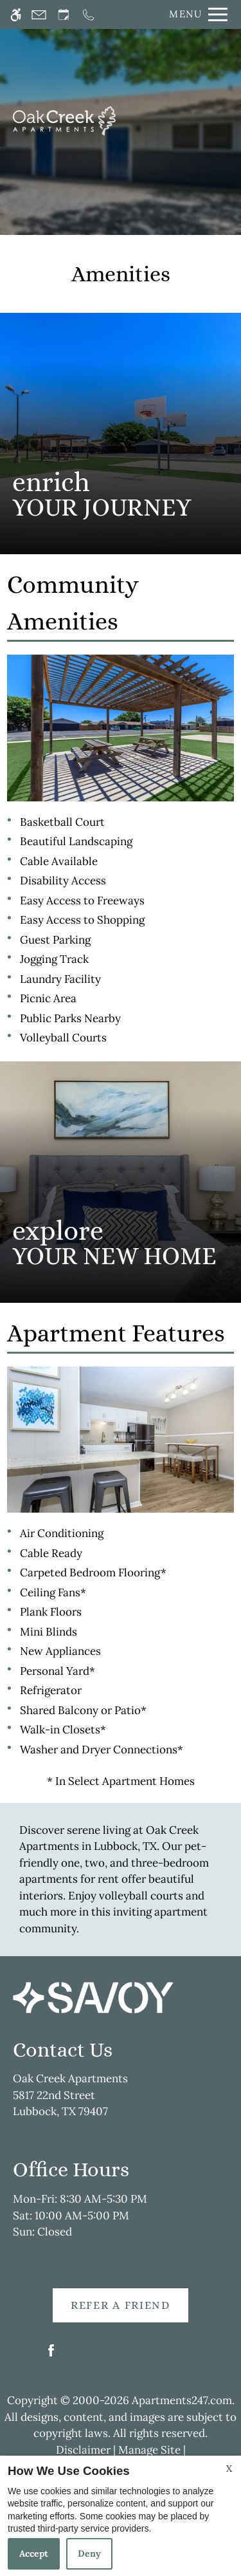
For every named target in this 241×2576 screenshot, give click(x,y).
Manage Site (149, 2450)
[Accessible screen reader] (15, 14)
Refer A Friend (120, 2305)
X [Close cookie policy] (229, 2468)
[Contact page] (39, 14)
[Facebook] (51, 2355)
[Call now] (88, 14)
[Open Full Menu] (195, 14)
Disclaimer (83, 2450)
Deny (89, 2553)
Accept (33, 2553)
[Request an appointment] (63, 14)
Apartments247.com (182, 2400)
